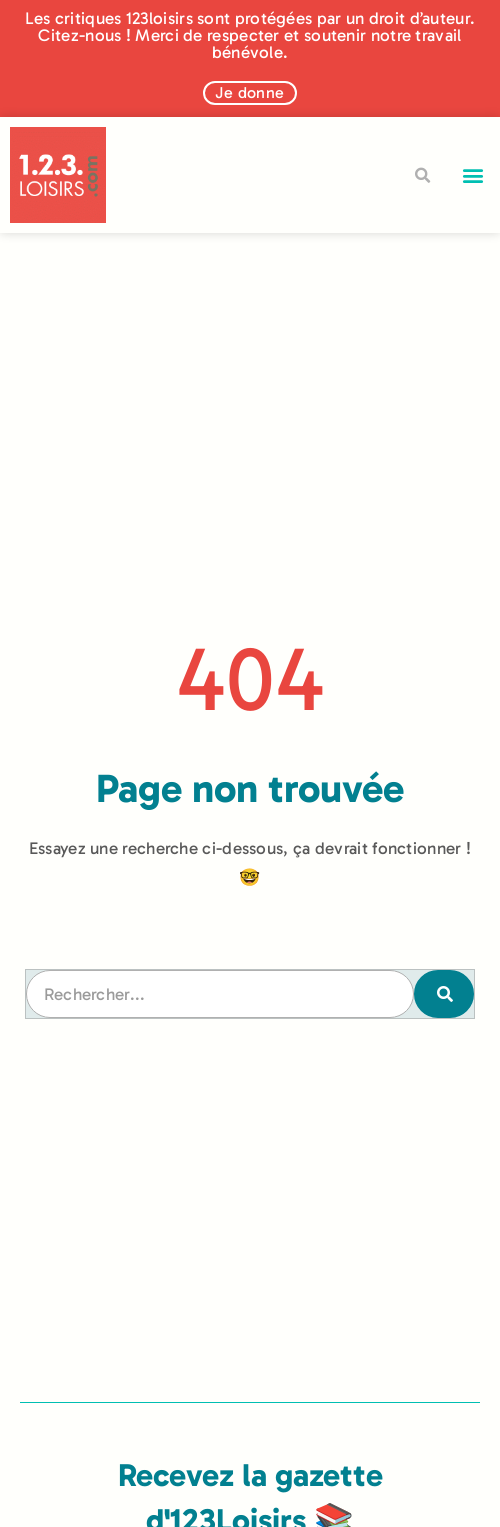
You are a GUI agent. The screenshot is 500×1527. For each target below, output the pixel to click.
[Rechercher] (444, 994)
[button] (473, 175)
